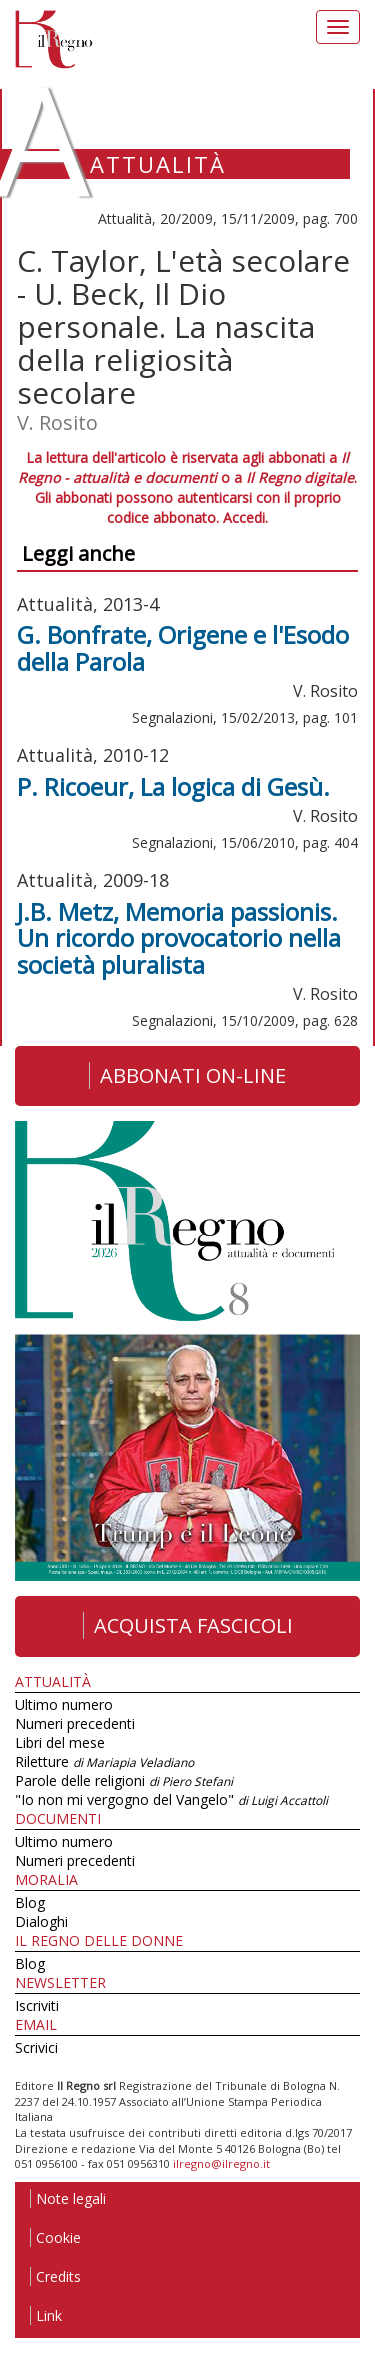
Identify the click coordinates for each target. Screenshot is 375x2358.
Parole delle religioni (124, 1780)
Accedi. (245, 517)
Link (46, 2315)
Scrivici (36, 2047)
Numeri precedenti (75, 1723)
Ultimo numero (64, 1704)
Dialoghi (41, 1921)
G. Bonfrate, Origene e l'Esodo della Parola (183, 647)
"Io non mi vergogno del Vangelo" (171, 1799)
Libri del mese (60, 1742)
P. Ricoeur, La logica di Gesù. (173, 786)
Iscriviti (37, 2005)
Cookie (55, 2237)
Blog (30, 1902)
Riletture (104, 1761)
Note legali (68, 2198)
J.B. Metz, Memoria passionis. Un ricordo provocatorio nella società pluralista (179, 938)
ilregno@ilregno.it (221, 2163)
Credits (55, 2276)
